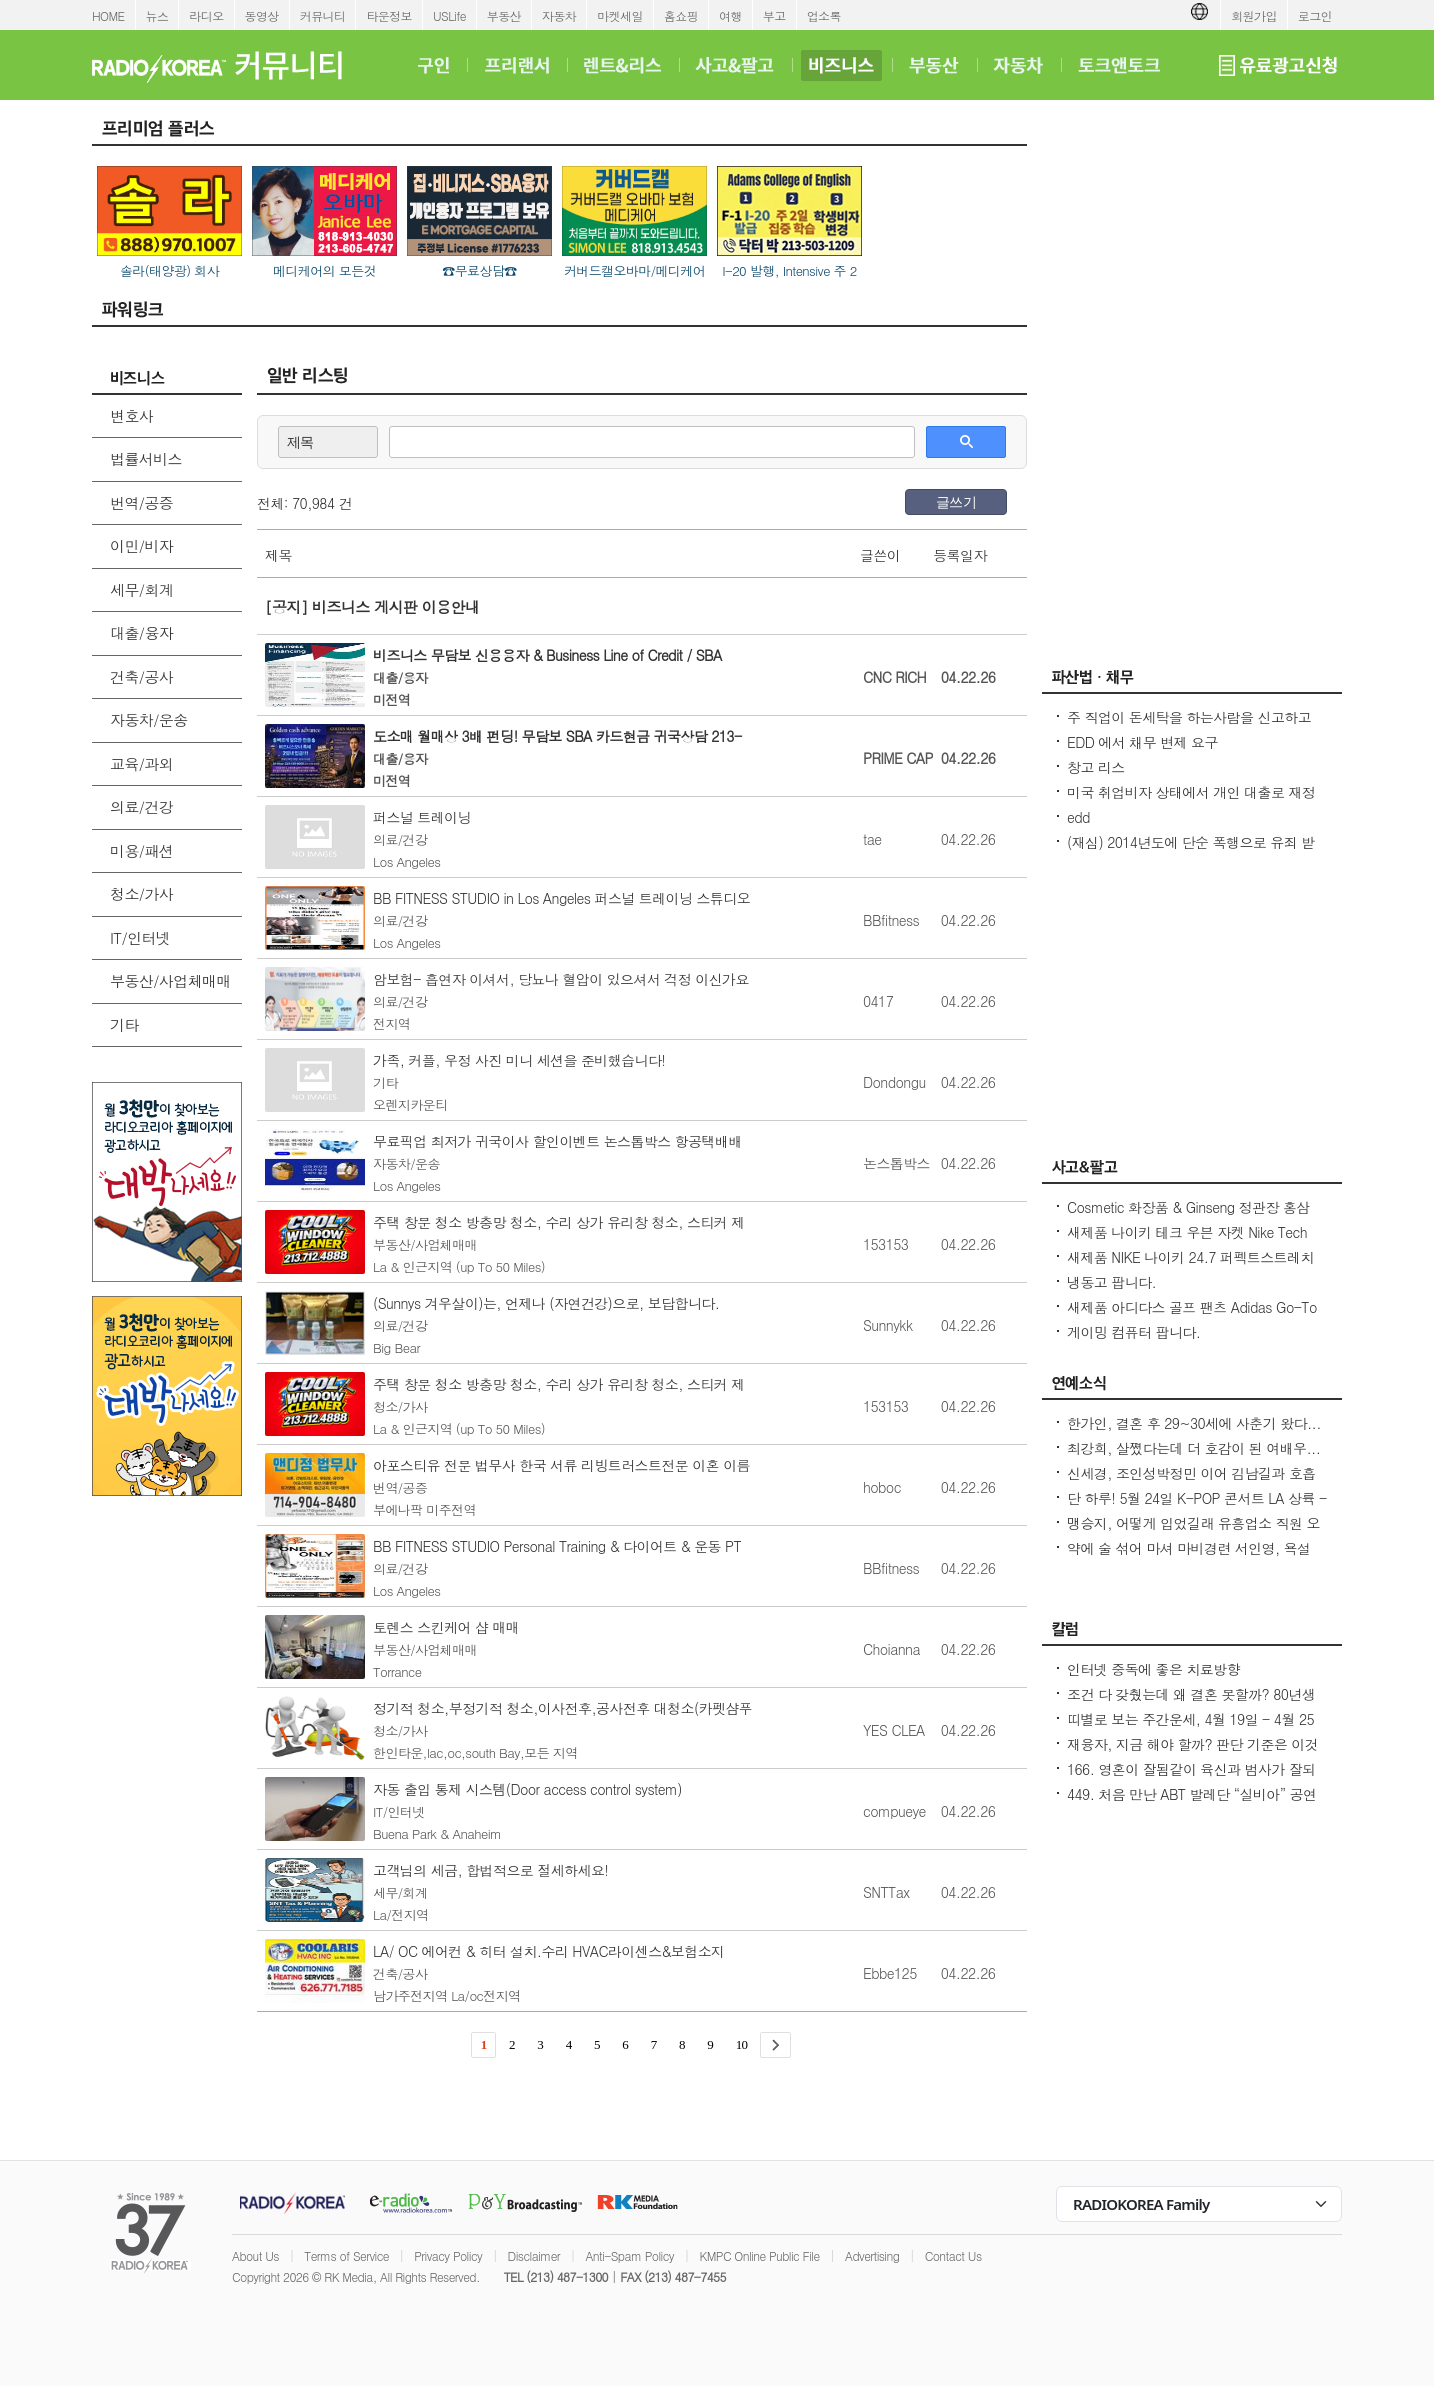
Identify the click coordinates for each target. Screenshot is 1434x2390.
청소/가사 (141, 893)
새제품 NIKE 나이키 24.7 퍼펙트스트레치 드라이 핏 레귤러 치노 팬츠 (1190, 1267)
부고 (774, 15)
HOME (108, 15)
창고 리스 (1096, 767)
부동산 (504, 15)
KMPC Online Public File (759, 2255)
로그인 (1315, 15)
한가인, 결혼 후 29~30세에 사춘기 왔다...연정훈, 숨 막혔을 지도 (1194, 1433)
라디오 (206, 15)
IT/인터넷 (140, 937)
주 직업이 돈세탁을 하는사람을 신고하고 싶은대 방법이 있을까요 (1189, 727)
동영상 (262, 15)
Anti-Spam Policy (629, 2255)
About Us (255, 2255)
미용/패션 (141, 850)
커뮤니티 (323, 15)
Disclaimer (534, 2255)
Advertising (872, 2255)
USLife (449, 15)
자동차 (559, 15)
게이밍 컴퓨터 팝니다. (1133, 1332)
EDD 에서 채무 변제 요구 (1142, 742)
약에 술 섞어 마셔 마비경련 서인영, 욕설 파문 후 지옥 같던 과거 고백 (1189, 1558)
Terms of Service (346, 2255)
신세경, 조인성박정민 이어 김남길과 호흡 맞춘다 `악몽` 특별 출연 (1191, 1483)
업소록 (824, 15)
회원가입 (1254, 15)
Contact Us (953, 2255)
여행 (730, 15)
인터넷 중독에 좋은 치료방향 (1153, 1669)
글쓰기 (956, 502)
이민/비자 (141, 545)
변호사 (131, 415)
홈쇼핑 (681, 15)
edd (1078, 817)
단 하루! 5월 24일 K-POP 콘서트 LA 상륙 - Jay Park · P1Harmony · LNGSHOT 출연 (1197, 1508)
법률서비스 (146, 458)
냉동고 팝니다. (1111, 1282)
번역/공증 (141, 502)
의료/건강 (141, 806)
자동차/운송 (149, 719)
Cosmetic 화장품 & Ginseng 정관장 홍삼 (1188, 1207)
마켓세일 (620, 15)
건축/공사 (141, 676)
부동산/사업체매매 (170, 980)
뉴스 (157, 15)
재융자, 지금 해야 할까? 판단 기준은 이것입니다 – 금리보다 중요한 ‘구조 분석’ (1192, 1754)
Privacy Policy (448, 2255)
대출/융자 (141, 632)
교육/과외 (141, 763)
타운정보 (389, 15)
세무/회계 (141, 589)
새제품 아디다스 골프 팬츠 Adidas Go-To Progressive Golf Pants (1192, 1317)
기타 (124, 1024)
